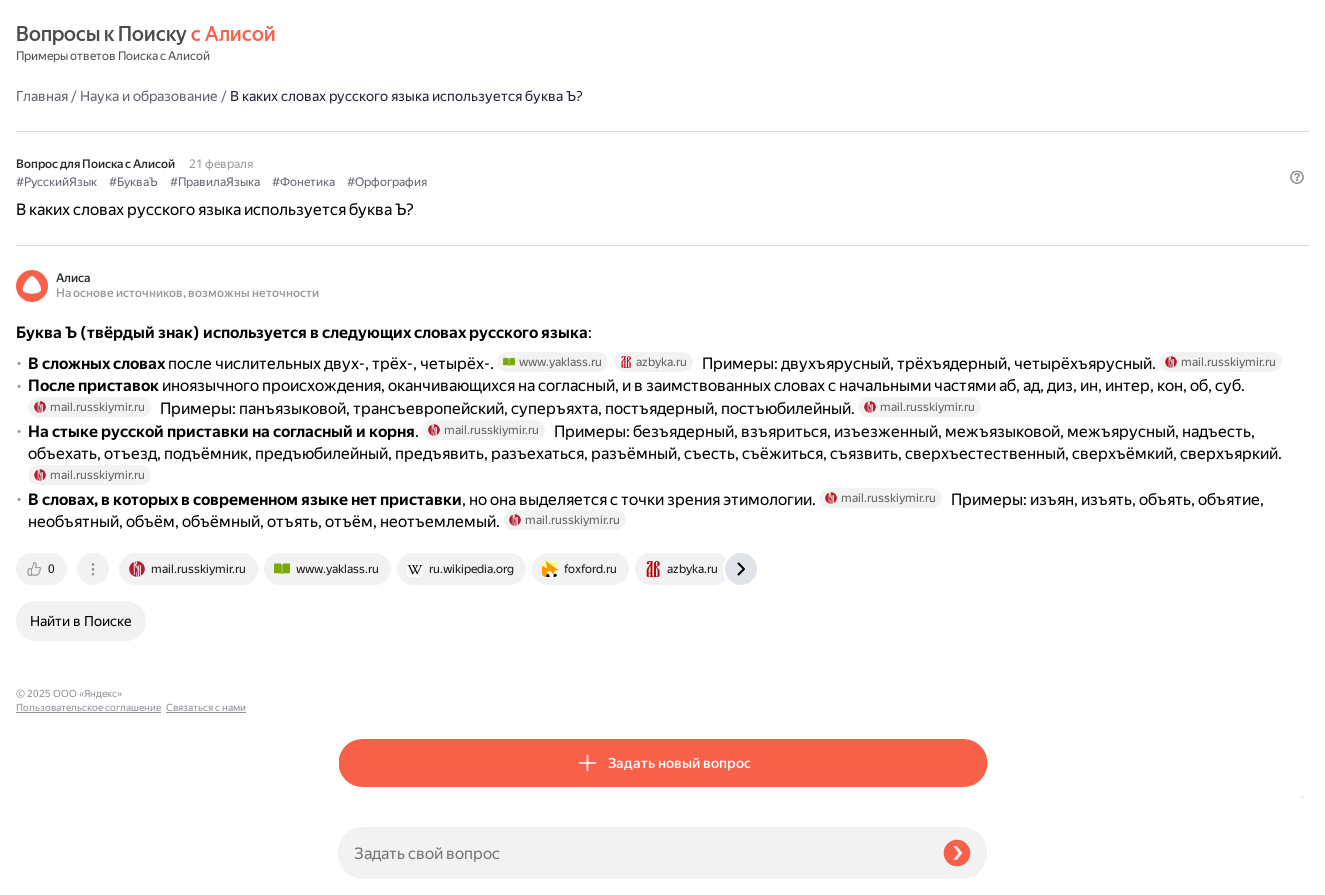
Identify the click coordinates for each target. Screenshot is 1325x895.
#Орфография (709, 131)
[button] (975, 164)
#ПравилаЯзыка (537, 131)
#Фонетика (625, 131)
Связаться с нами (56, 871)
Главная (364, 44)
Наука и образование (471, 44)
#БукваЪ (455, 131)
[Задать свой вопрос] (632, 853)
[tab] (365, 689)
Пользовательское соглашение (88, 857)
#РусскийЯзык (378, 131)
